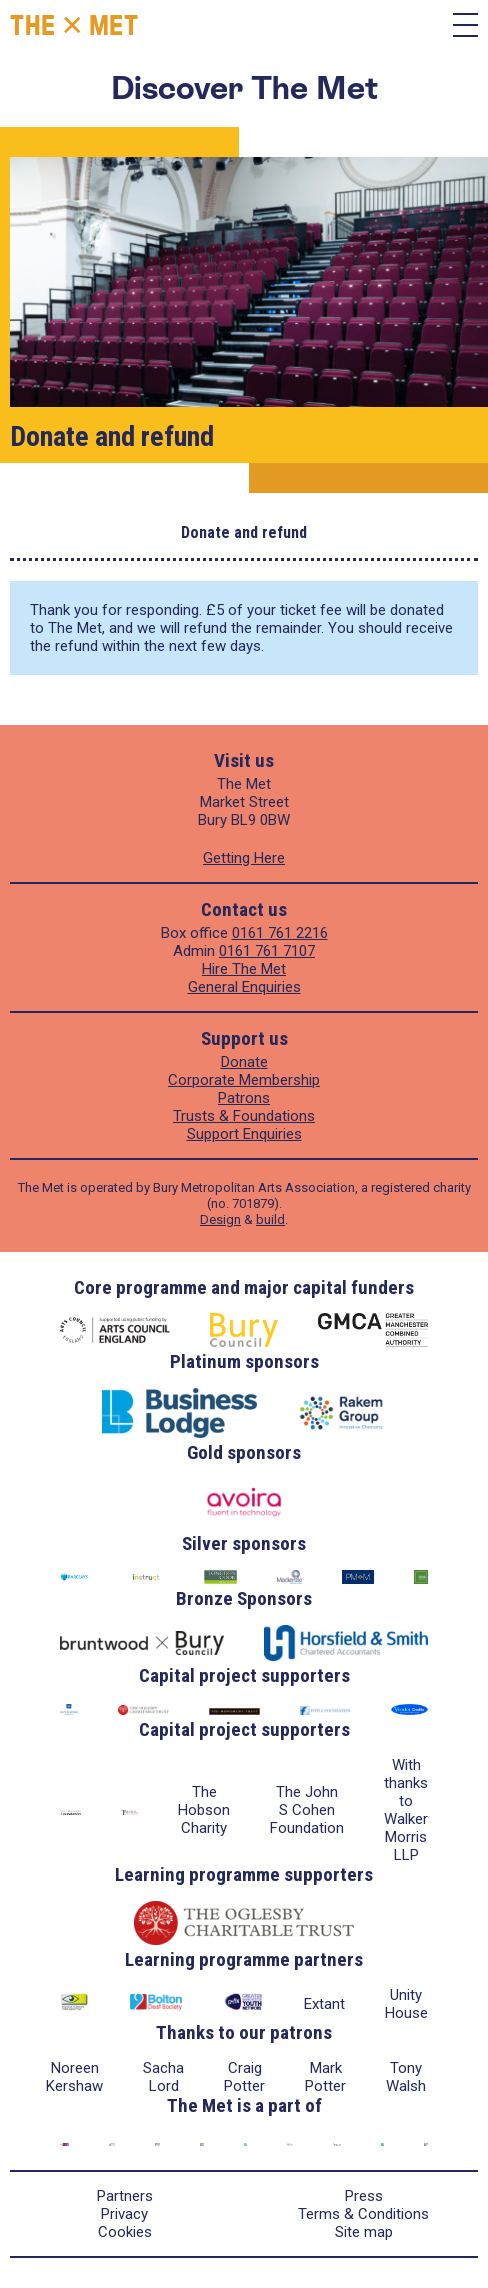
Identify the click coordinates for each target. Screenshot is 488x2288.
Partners (125, 2196)
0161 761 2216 (280, 933)
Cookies (125, 2232)
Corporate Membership (244, 1080)
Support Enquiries (244, 1134)
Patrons (244, 1098)
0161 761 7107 (267, 951)
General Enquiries (244, 987)
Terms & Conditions (363, 2214)
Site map (364, 2232)
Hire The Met (244, 969)
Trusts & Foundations (244, 1116)
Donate (244, 1062)
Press (364, 2196)
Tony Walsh (406, 2077)
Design (220, 1219)
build (270, 1219)
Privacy (124, 2214)
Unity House (406, 2004)
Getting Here (244, 858)
